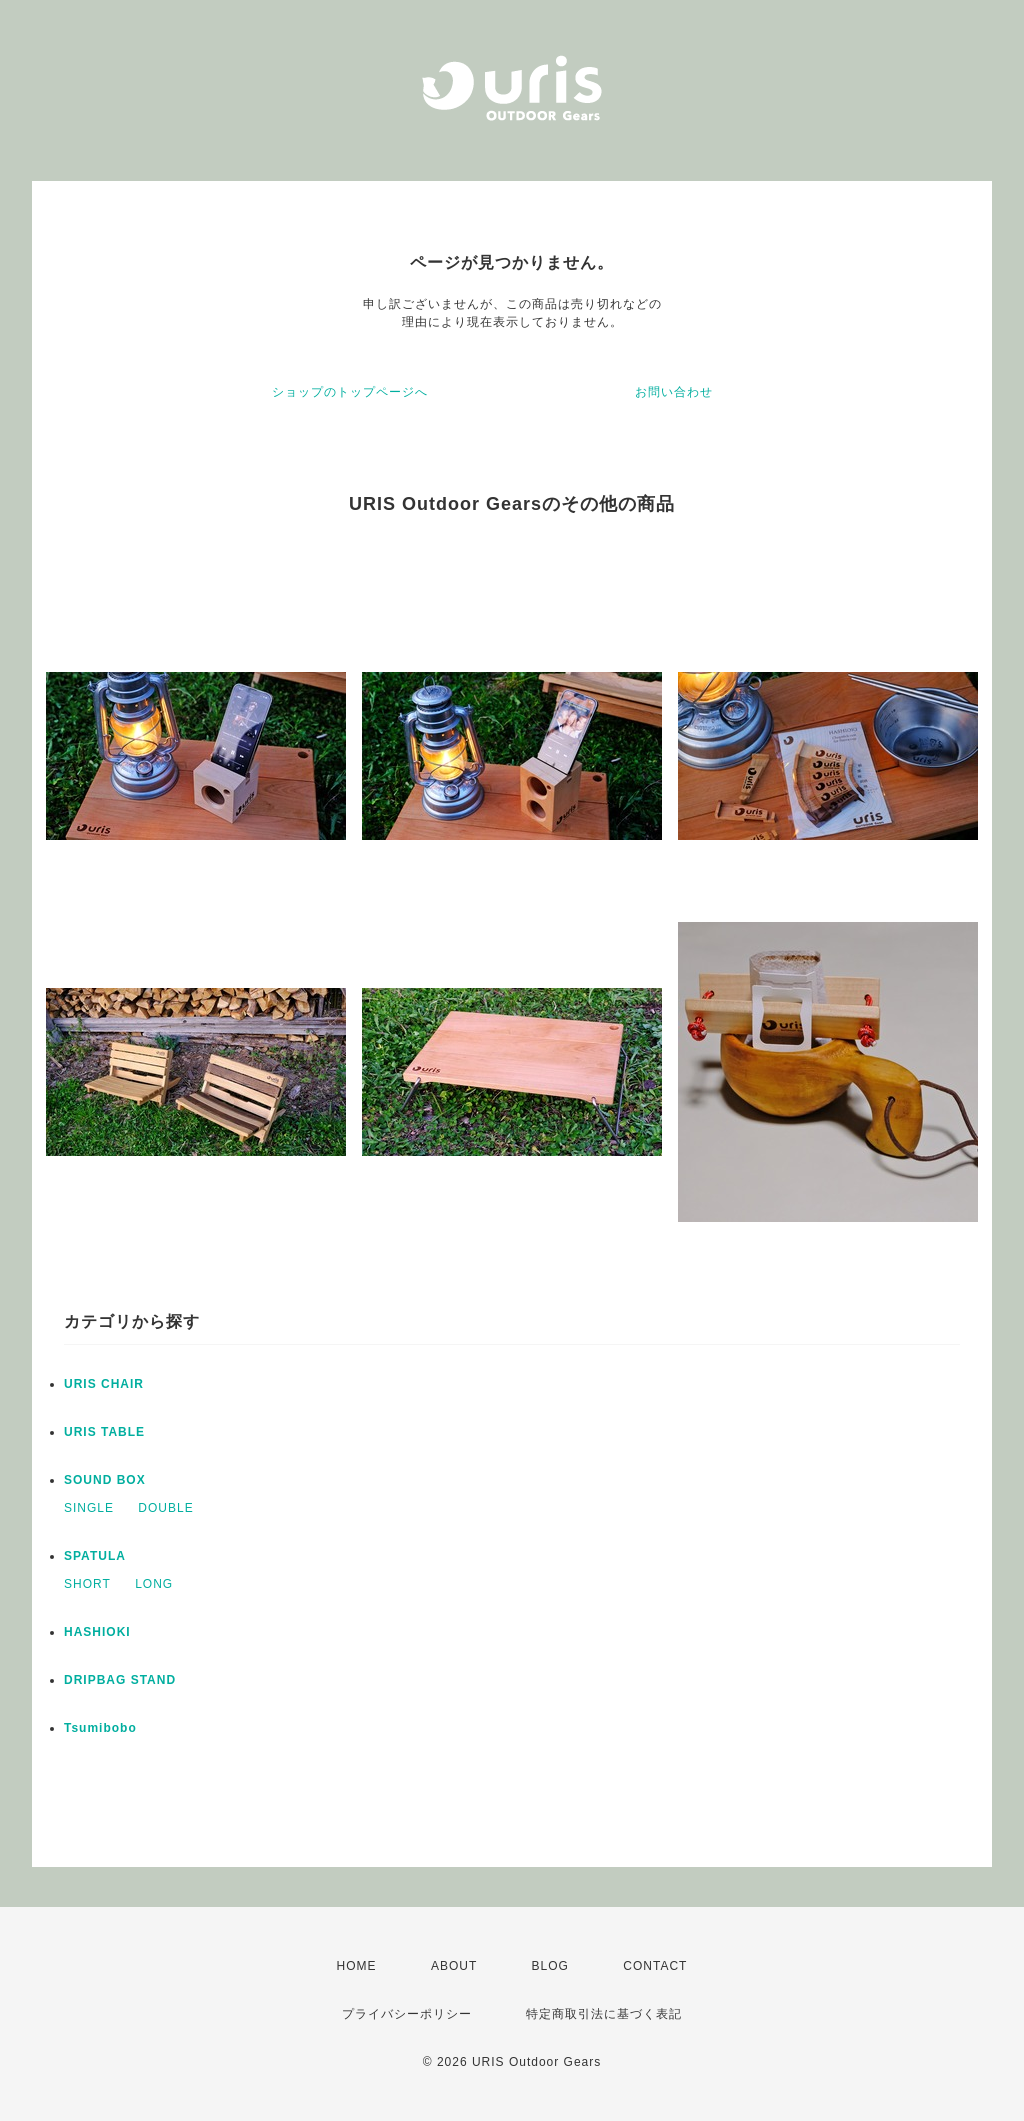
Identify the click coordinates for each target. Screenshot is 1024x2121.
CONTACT (655, 1966)
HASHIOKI (97, 1632)
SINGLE (89, 1508)
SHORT (87, 1584)
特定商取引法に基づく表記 (604, 2014)
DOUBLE (165, 1508)
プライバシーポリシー (407, 2014)
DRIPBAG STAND (120, 1680)
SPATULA (95, 1556)
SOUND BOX (105, 1480)
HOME (357, 1966)
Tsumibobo (100, 1728)
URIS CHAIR (104, 1384)
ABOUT (454, 1966)
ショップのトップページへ (350, 392)
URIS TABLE (104, 1432)
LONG (154, 1584)
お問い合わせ (674, 392)
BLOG (550, 1966)
